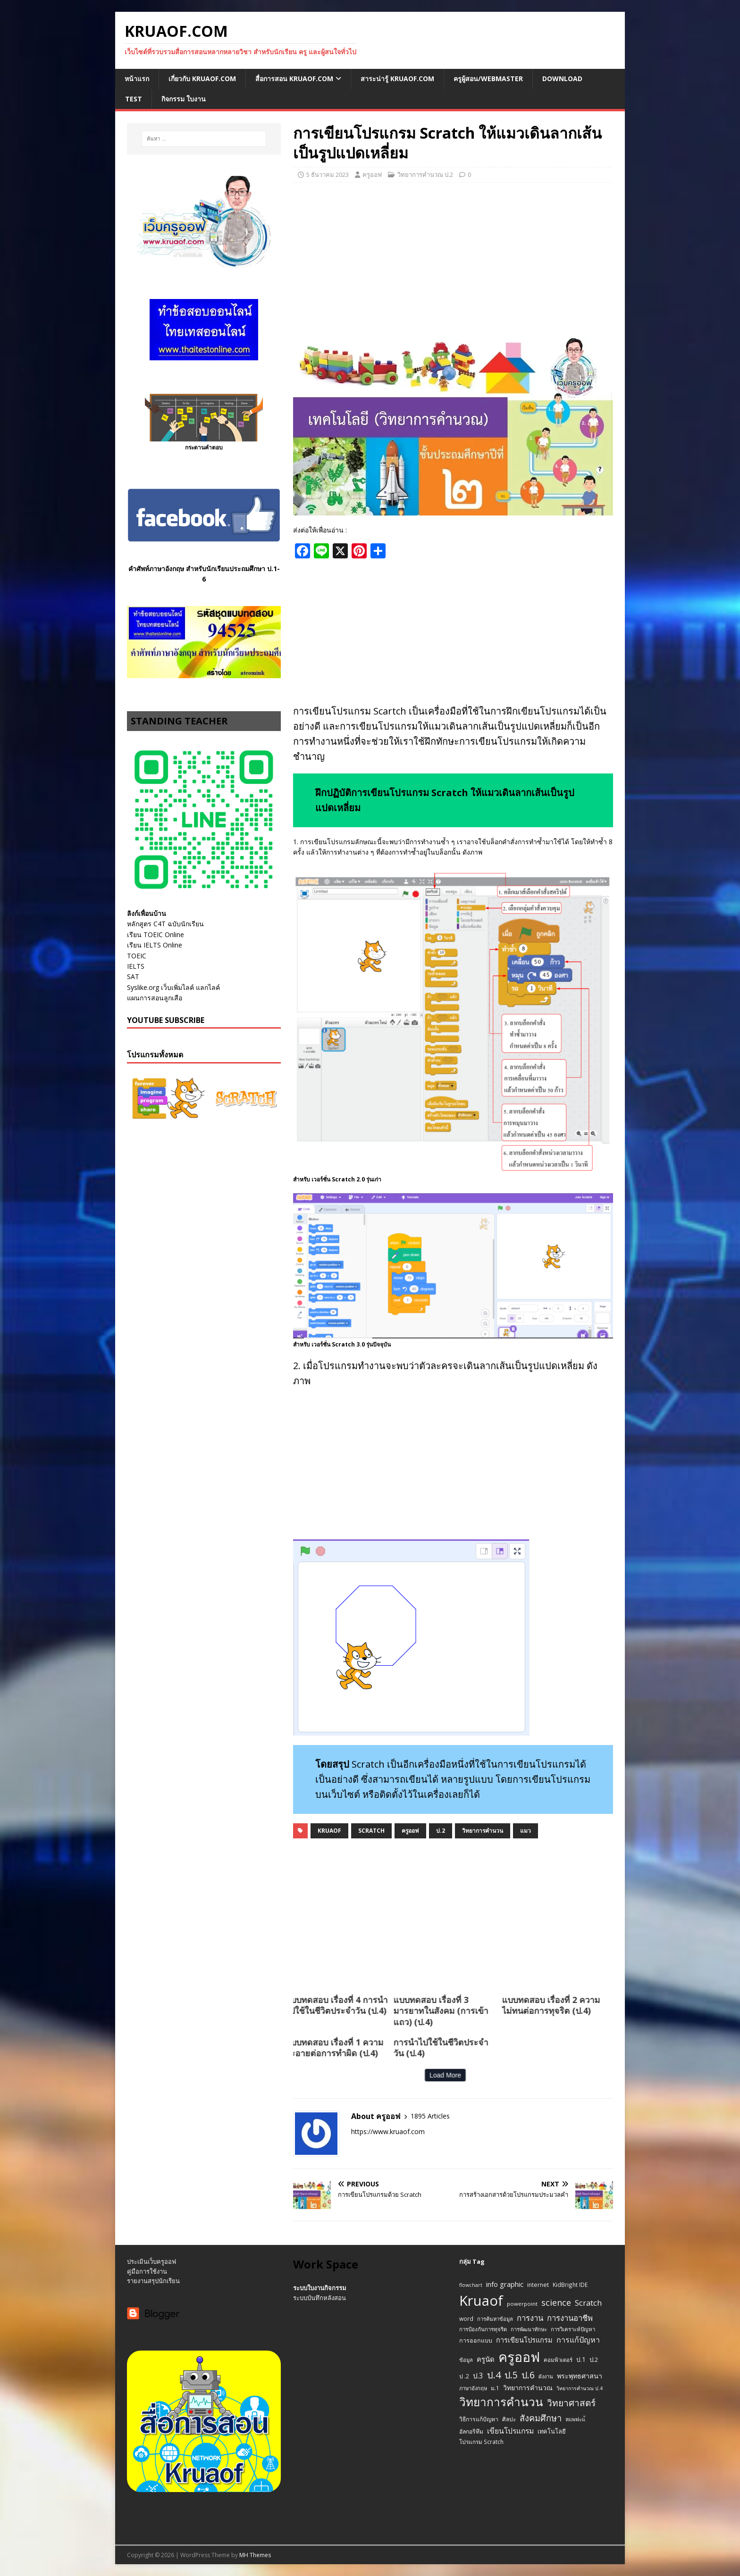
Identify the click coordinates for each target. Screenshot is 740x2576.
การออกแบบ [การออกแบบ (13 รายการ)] (475, 2340)
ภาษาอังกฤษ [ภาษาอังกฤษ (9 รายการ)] (473, 2388)
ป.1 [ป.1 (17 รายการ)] (581, 2359)
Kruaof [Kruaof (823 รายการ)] (481, 2300)
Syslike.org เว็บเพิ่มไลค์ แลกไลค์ (173, 987)
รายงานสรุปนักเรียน (153, 2281)
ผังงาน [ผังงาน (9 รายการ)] (545, 2376)
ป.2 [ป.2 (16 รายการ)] (593, 2359)
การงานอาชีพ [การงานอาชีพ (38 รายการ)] (570, 2317)
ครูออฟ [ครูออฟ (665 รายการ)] (519, 2357)
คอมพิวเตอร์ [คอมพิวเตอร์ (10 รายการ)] (558, 2359)
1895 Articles (430, 2115)
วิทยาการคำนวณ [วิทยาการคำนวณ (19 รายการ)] (528, 2387)
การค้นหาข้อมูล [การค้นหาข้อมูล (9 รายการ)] (495, 2318)
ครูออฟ (372, 174)
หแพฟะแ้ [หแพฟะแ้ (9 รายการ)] (575, 2419)
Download (562, 78)
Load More (297, 2075)
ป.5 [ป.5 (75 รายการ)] (511, 2374)
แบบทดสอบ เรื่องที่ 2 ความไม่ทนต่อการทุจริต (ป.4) (403, 2005)
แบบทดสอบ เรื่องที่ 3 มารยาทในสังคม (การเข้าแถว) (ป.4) (292, 2011)
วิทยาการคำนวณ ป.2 (425, 174)
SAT (133, 976)
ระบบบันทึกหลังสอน (319, 2297)
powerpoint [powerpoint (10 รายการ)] (522, 2303)
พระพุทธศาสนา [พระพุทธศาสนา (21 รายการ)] (579, 2375)
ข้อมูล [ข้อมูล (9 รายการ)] (466, 2359)
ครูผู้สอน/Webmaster (488, 78)
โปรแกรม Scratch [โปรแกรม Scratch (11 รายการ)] (481, 2441)
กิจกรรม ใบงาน (183, 98)
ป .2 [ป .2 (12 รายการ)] (464, 2376)
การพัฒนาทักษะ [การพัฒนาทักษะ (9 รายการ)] (529, 2329)
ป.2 (440, 1831)
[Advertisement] (453, 258)
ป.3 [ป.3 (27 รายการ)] (478, 2376)
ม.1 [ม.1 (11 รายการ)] (495, 2388)
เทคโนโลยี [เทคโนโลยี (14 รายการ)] (552, 2431)
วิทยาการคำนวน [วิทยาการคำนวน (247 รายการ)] (501, 2402)
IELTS (135, 966)
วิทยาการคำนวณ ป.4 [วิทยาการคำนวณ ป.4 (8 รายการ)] (579, 2388)
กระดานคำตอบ (204, 447)
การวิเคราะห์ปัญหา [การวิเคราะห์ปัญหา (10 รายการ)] (573, 2329)
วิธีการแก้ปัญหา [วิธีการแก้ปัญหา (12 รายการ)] (478, 2419)
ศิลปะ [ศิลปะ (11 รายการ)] (509, 2419)
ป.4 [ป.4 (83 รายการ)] (494, 2374)
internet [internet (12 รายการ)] (538, 2285)
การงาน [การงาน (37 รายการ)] (530, 2317)
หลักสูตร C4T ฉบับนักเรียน (165, 923)
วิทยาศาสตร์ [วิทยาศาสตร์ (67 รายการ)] (571, 2403)
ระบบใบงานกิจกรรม (319, 2288)
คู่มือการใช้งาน (147, 2271)
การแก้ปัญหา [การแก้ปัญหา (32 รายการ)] (578, 2340)
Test (133, 98)
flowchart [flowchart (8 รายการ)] (470, 2285)
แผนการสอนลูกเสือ (154, 997)
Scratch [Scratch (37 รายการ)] (588, 2302)
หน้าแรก (137, 78)
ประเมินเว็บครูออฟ (151, 2261)
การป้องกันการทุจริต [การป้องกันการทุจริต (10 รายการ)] (483, 2329)
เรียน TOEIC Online (155, 934)
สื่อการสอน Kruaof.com (294, 78)
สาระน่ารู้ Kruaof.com (397, 78)
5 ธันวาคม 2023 (327, 174)
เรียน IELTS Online (154, 944)
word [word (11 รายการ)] (466, 2318)
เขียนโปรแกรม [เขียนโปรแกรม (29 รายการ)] (510, 2431)
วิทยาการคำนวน (482, 1831)
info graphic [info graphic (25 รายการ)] (504, 2284)
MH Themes (255, 2555)
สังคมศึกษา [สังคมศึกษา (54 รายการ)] (541, 2418)
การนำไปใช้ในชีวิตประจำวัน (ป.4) (292, 2047)
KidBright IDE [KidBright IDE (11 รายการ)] (570, 2284)
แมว (525, 1831)
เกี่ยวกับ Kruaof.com (202, 78)
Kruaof (329, 1831)
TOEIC (136, 955)
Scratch (371, 1831)
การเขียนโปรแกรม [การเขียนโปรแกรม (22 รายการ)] (524, 2339)
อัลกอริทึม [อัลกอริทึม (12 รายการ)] (471, 2431)
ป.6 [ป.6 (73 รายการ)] (528, 2374)
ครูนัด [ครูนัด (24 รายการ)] (486, 2359)
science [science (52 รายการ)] (556, 2302)
